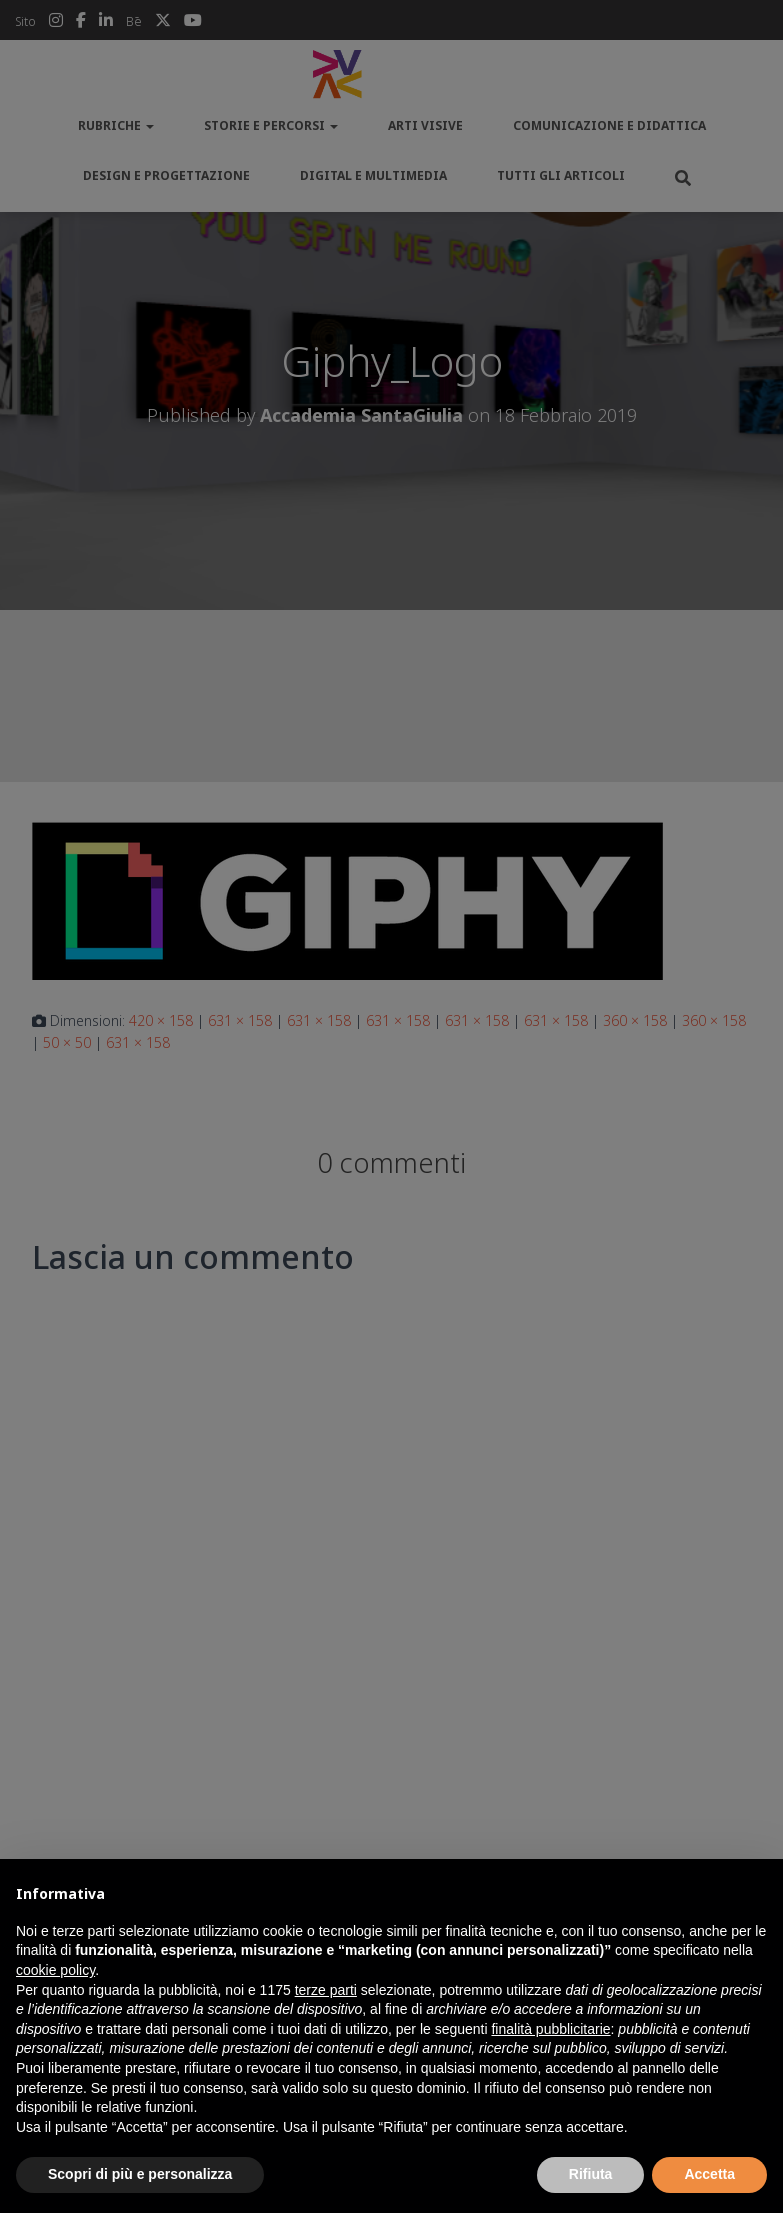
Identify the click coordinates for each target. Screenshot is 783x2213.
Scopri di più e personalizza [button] (140, 2174)
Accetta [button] (709, 2174)
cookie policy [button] (55, 1970)
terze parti (326, 1990)
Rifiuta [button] (591, 2174)
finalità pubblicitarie (550, 2029)
